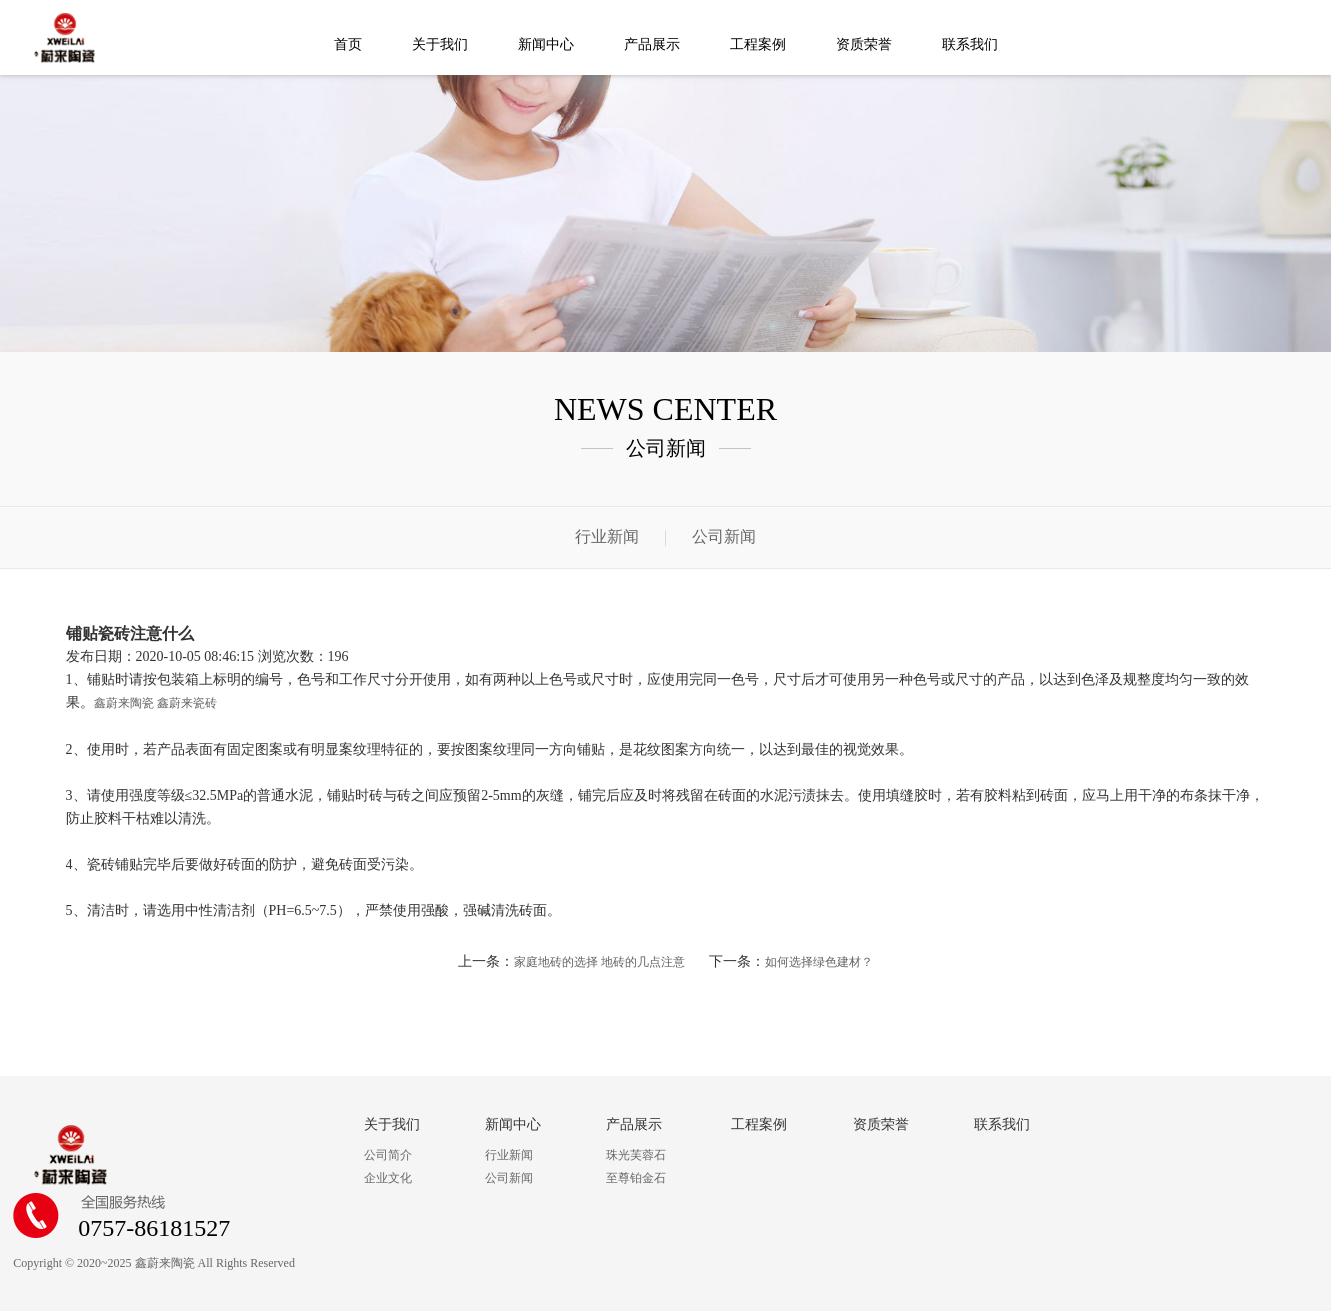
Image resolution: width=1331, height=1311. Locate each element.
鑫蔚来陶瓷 (124, 703)
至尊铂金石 (636, 1178)
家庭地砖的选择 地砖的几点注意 (599, 962)
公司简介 (388, 1155)
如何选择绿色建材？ (819, 962)
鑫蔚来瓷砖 (187, 703)
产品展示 (652, 44)
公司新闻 (724, 536)
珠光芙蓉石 (636, 1155)
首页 (348, 44)
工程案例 (758, 44)
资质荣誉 (864, 44)
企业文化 (388, 1178)
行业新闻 (607, 536)
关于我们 (440, 44)
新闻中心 (546, 44)
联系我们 (970, 44)
